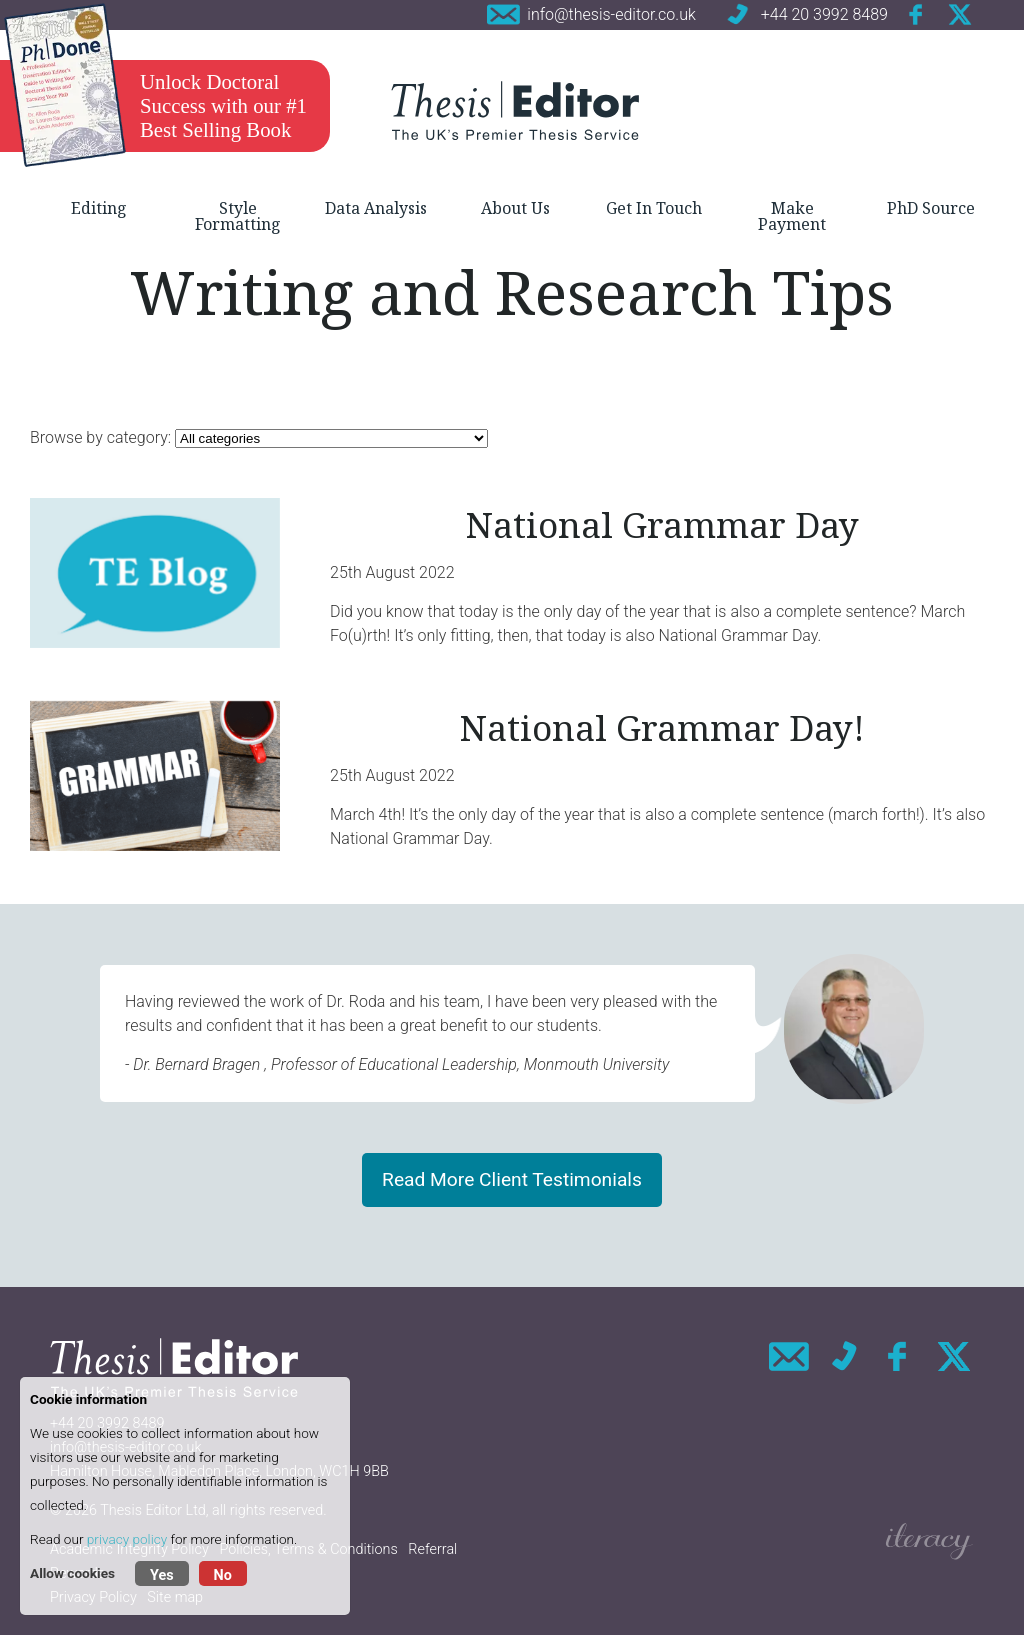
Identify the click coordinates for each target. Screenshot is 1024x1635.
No (223, 1575)
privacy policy (127, 1539)
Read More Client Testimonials (512, 1179)
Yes (162, 1575)
